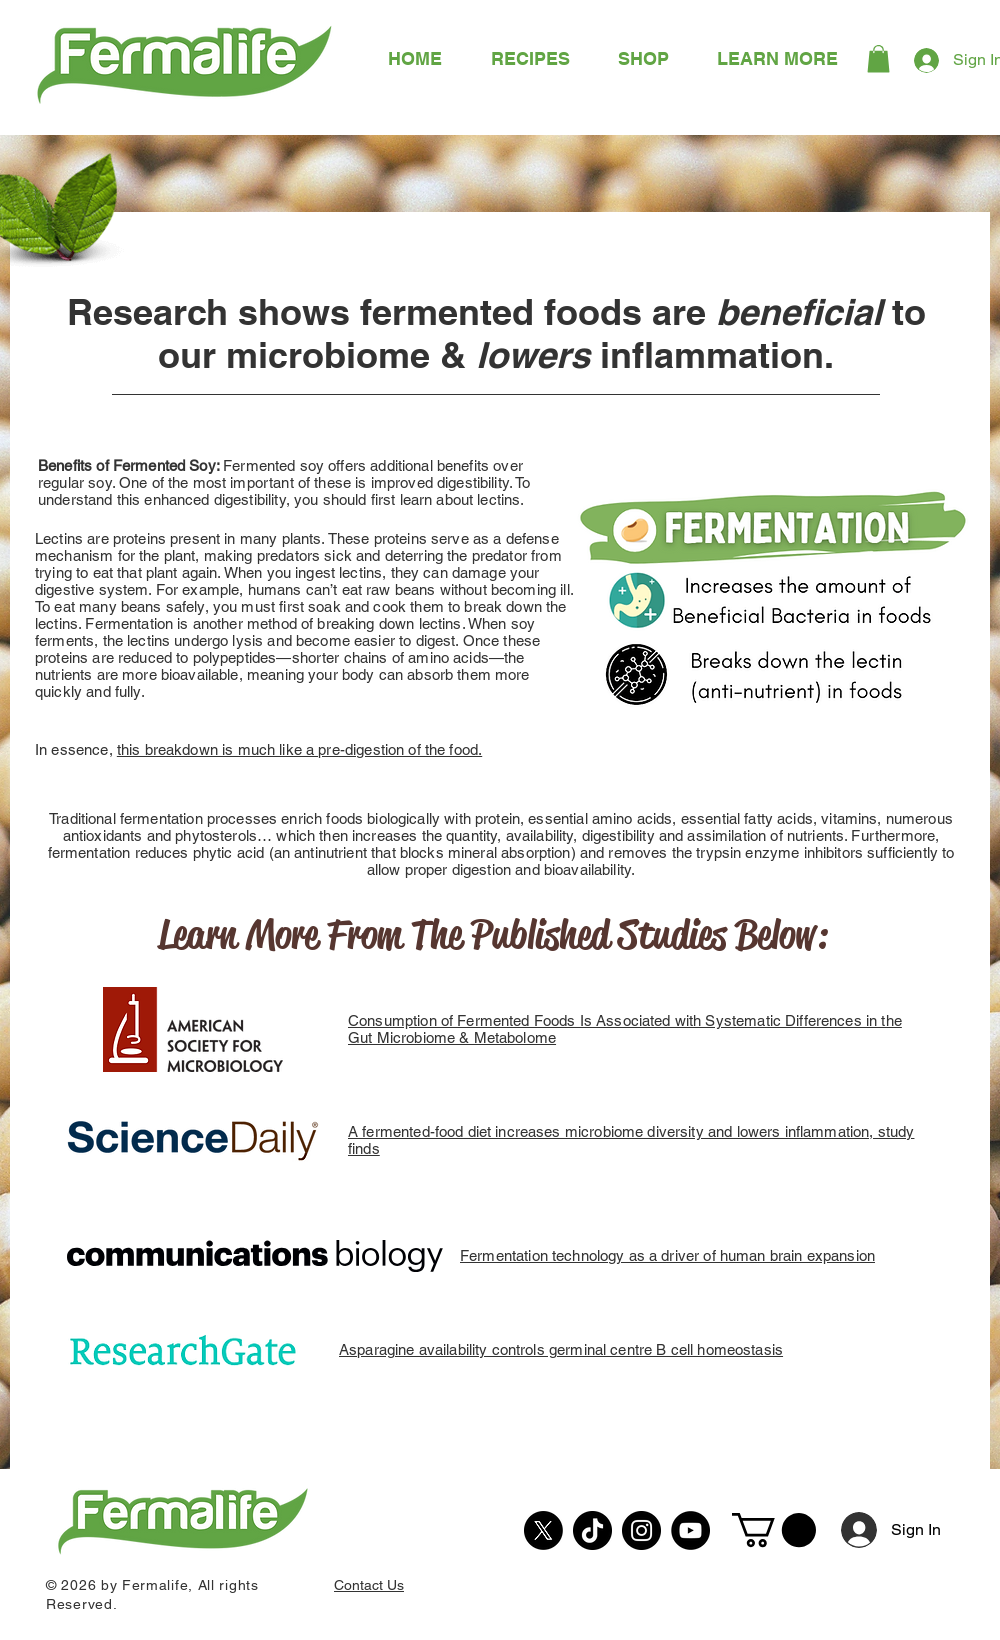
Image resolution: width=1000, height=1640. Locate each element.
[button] (777, 58)
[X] (543, 1530)
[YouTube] (690, 1530)
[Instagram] (641, 1530)
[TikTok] (592, 1530)
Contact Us (369, 1585)
